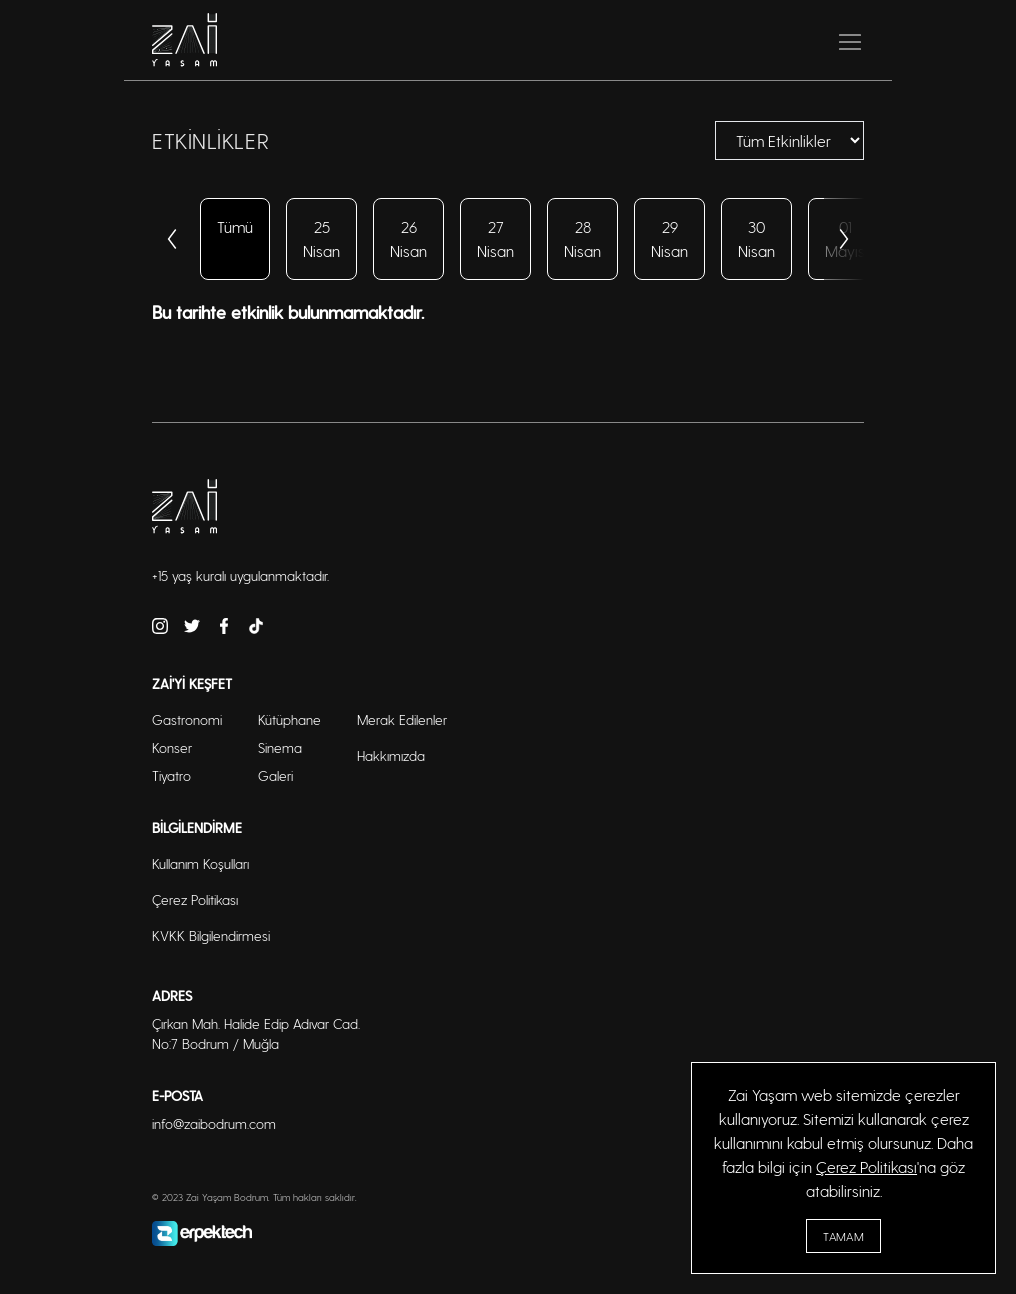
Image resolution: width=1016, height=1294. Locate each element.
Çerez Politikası (866, 1166)
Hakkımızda (391, 755)
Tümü (235, 226)
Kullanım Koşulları (200, 863)
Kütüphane (289, 719)
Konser (172, 747)
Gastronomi (187, 719)
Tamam (843, 1236)
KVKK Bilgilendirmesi (211, 935)
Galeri (275, 775)
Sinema (280, 747)
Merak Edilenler (402, 719)
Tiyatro (171, 775)
